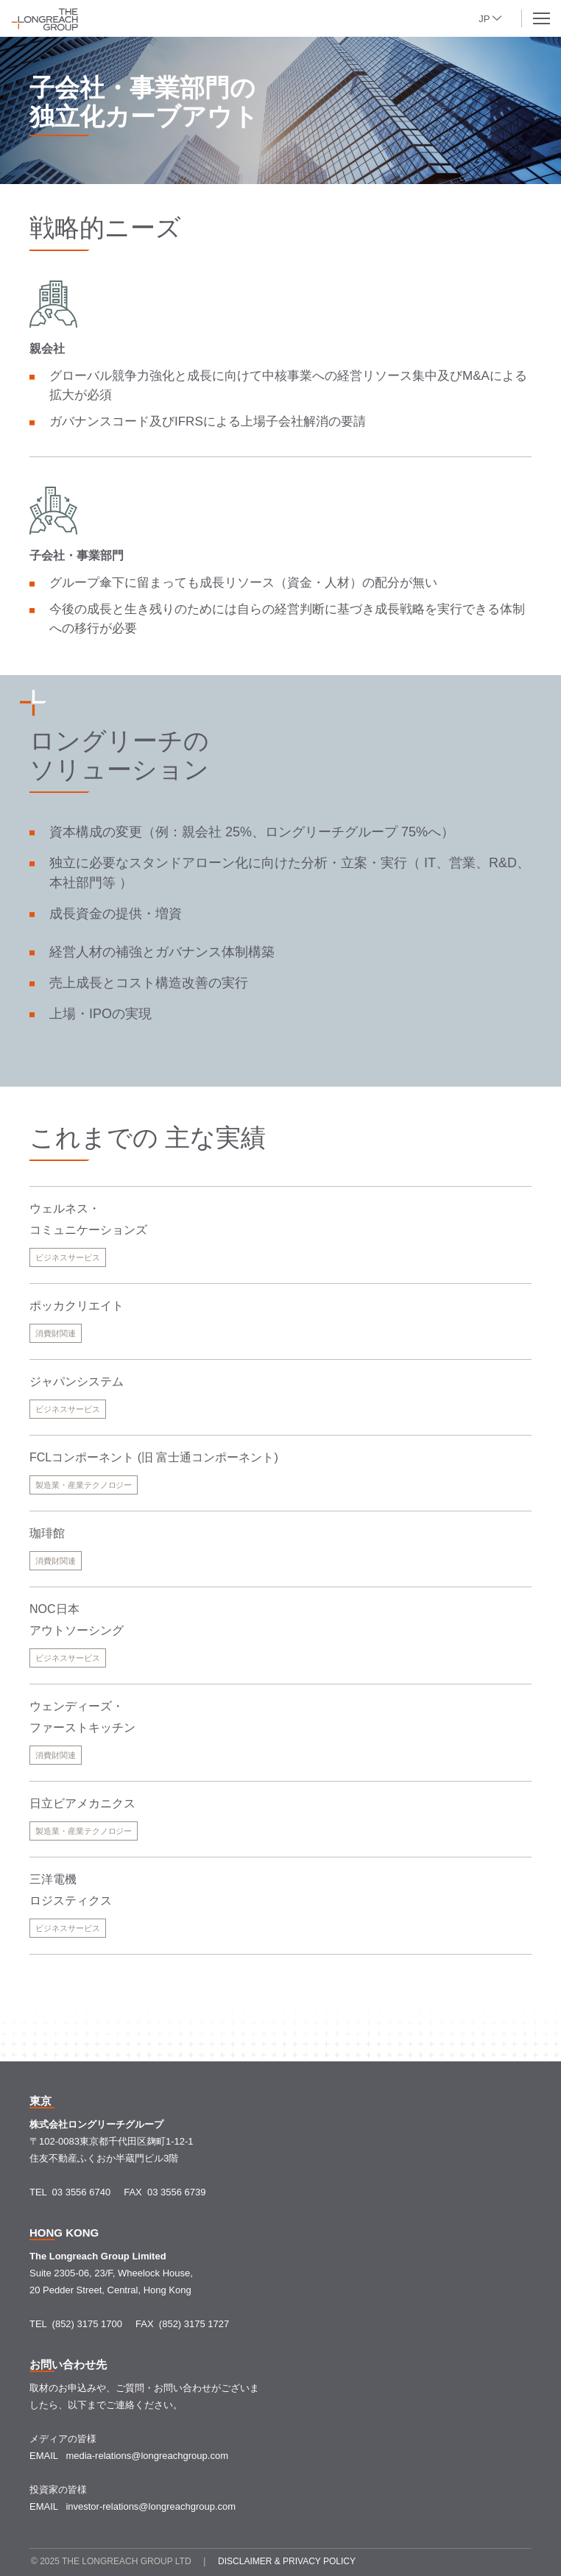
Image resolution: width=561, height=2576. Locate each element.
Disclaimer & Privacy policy (287, 2561)
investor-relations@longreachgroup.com (151, 2506)
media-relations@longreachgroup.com (147, 2455)
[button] (494, 17)
